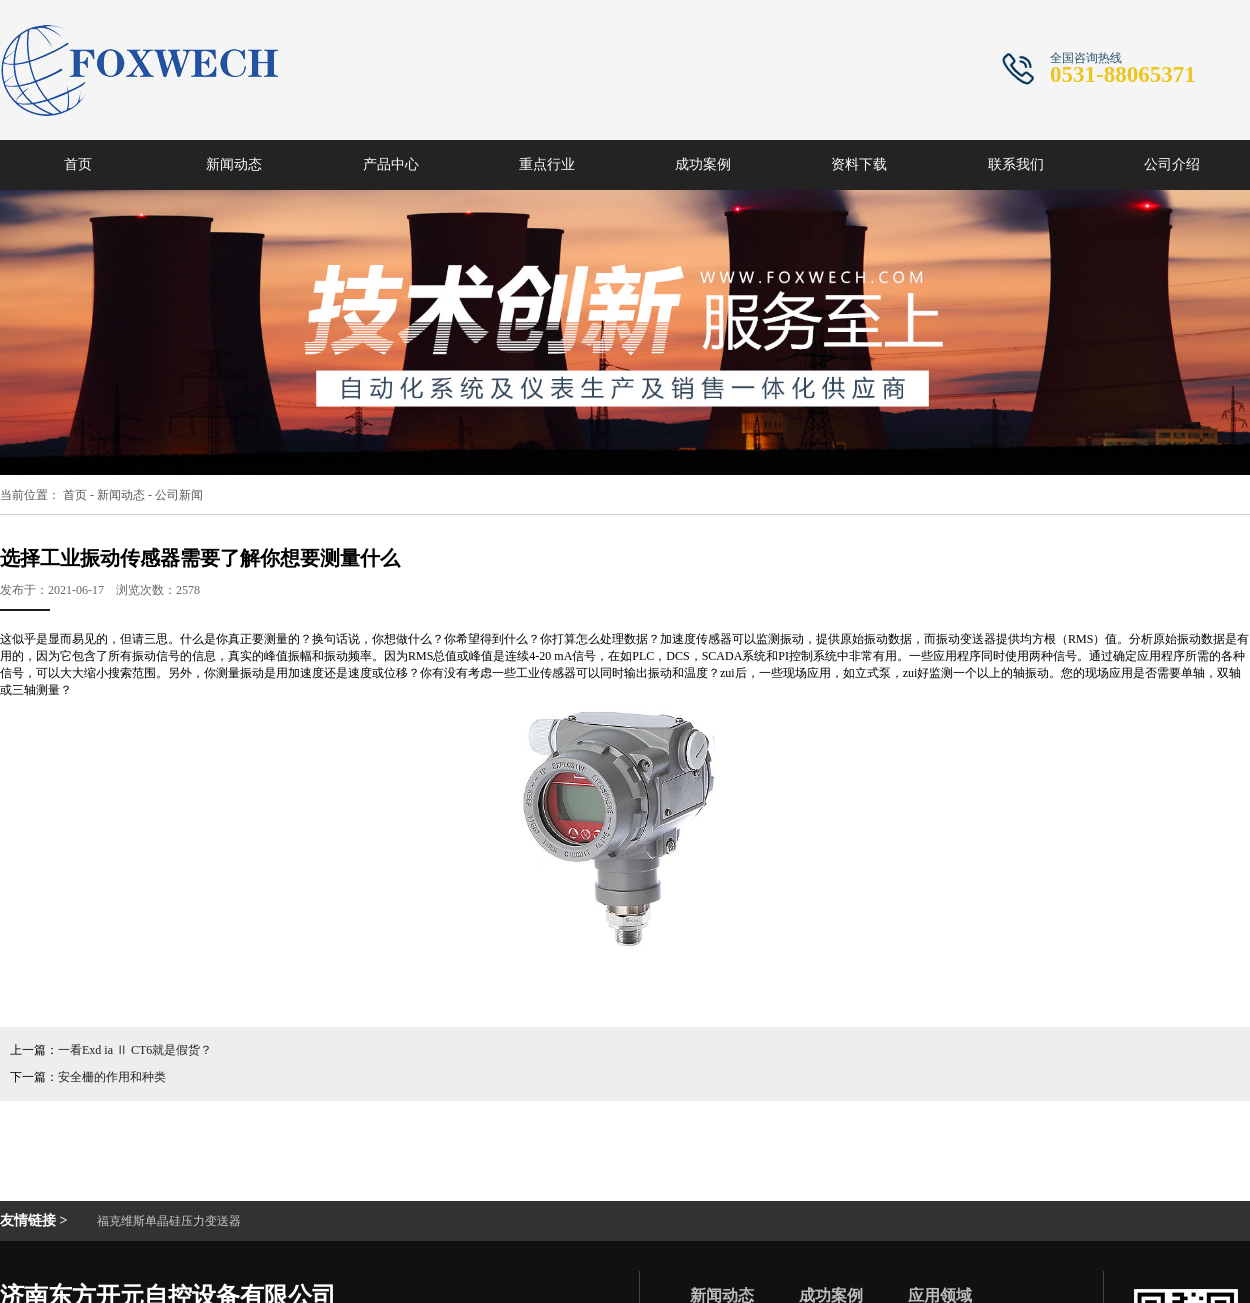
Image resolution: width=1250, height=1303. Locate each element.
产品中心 (391, 164)
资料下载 (859, 164)
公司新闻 (179, 495)
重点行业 (547, 164)
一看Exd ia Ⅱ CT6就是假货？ (135, 1050)
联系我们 (1016, 164)
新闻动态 (234, 164)
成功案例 (703, 164)
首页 (78, 164)
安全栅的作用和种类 (112, 1077)
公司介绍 (1172, 164)
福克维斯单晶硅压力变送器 (169, 1221)
